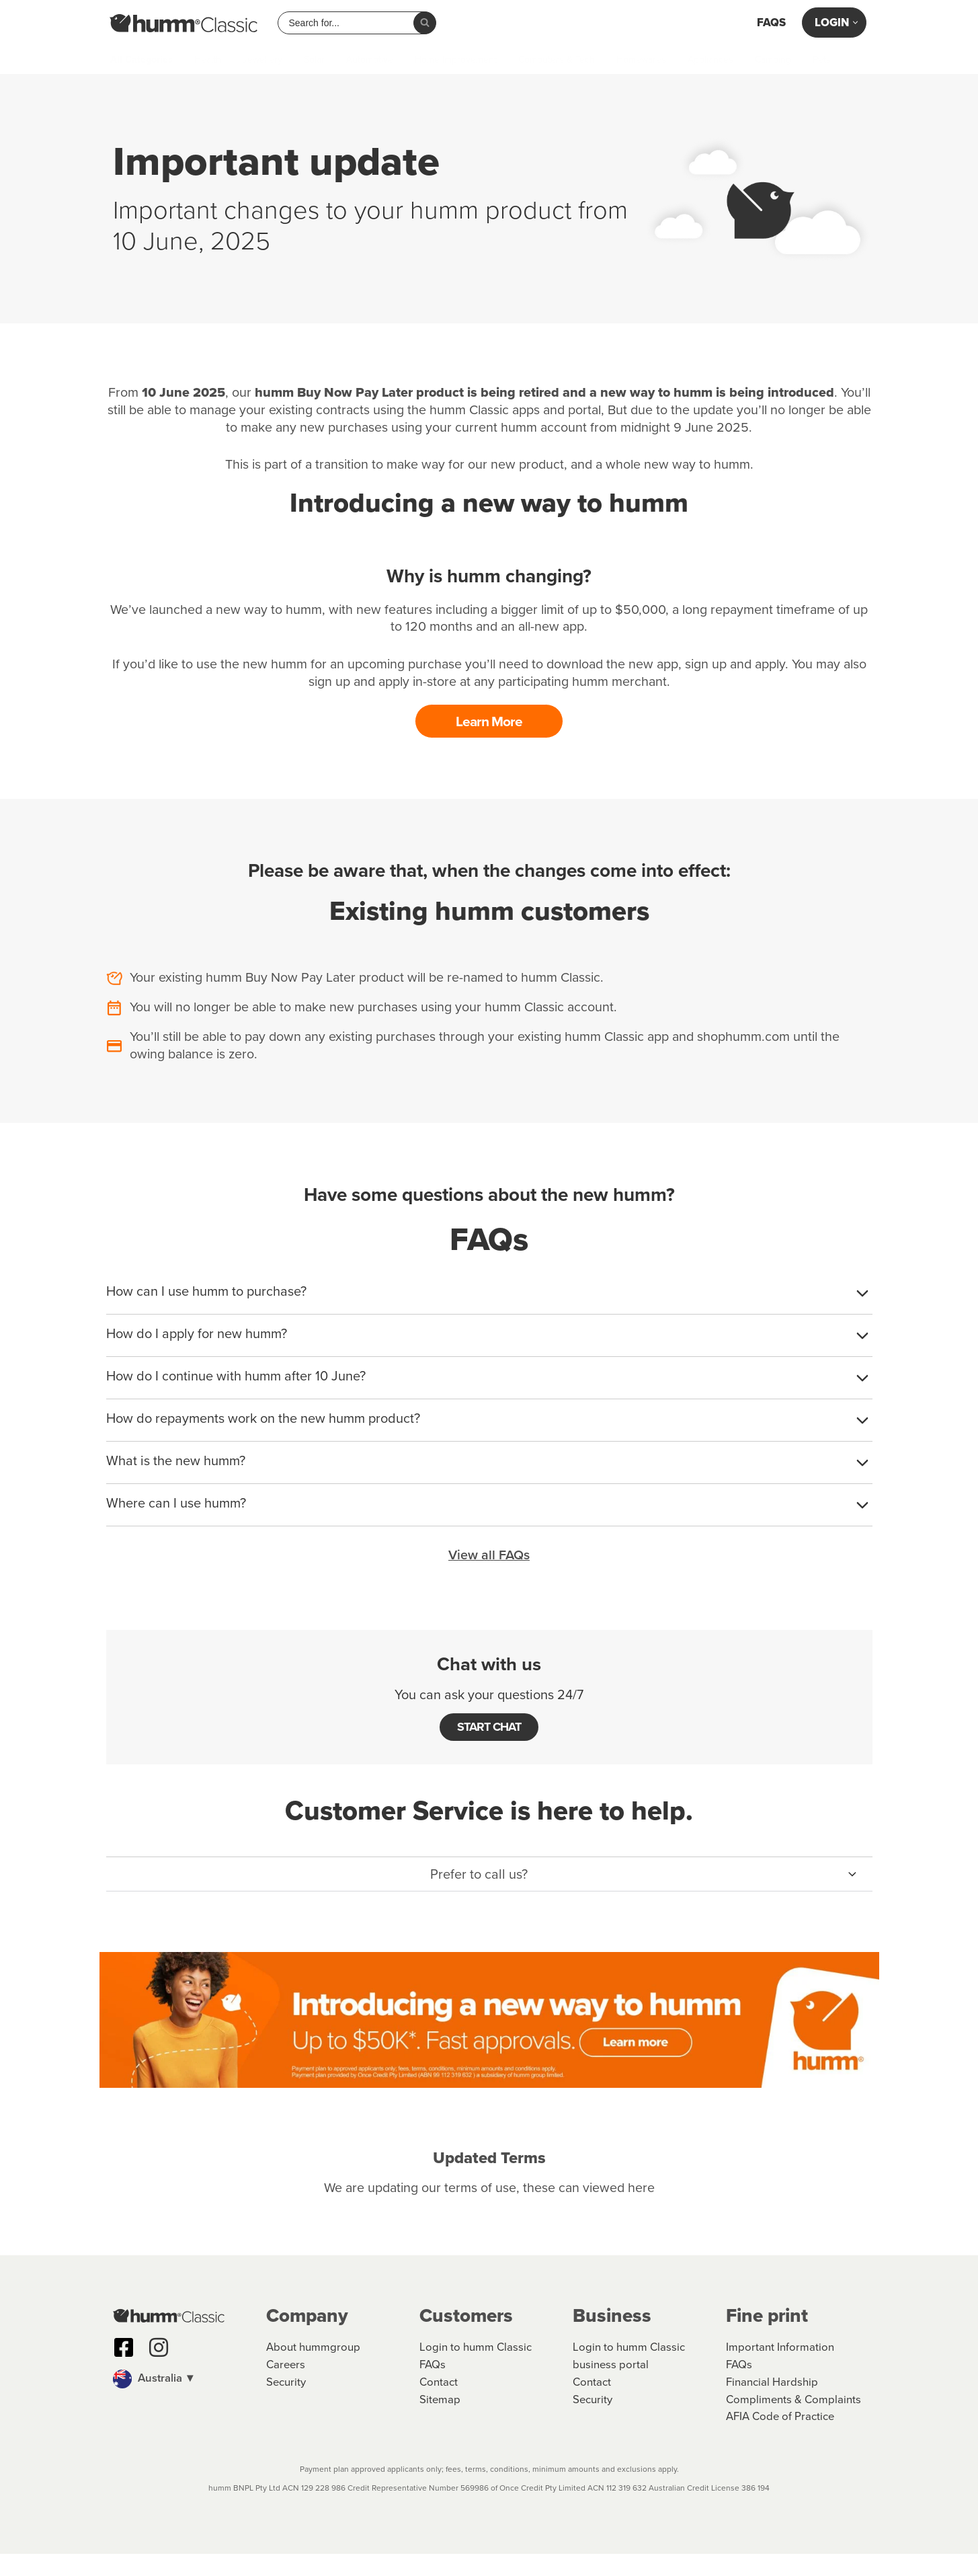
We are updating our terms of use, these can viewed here (489, 2191)
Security (286, 2404)
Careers (286, 2386)
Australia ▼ (154, 2398)
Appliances (710, 60)
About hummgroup (313, 2369)
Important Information (780, 2369)
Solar (314, 60)
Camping (773, 60)
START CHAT (489, 1729)
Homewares (641, 60)
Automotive (369, 60)
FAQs (770, 23)
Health (207, 60)
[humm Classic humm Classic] (183, 22)
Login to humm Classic (475, 2369)
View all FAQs (489, 1557)
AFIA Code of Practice (781, 2439)
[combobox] (351, 22)
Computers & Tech (556, 60)
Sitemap (440, 2421)
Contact (438, 2404)
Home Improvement (456, 60)
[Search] (424, 22)
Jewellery (262, 60)
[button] (489, 1877)
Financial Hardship (772, 2404)
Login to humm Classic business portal (629, 2378)
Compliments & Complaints (794, 2421)
